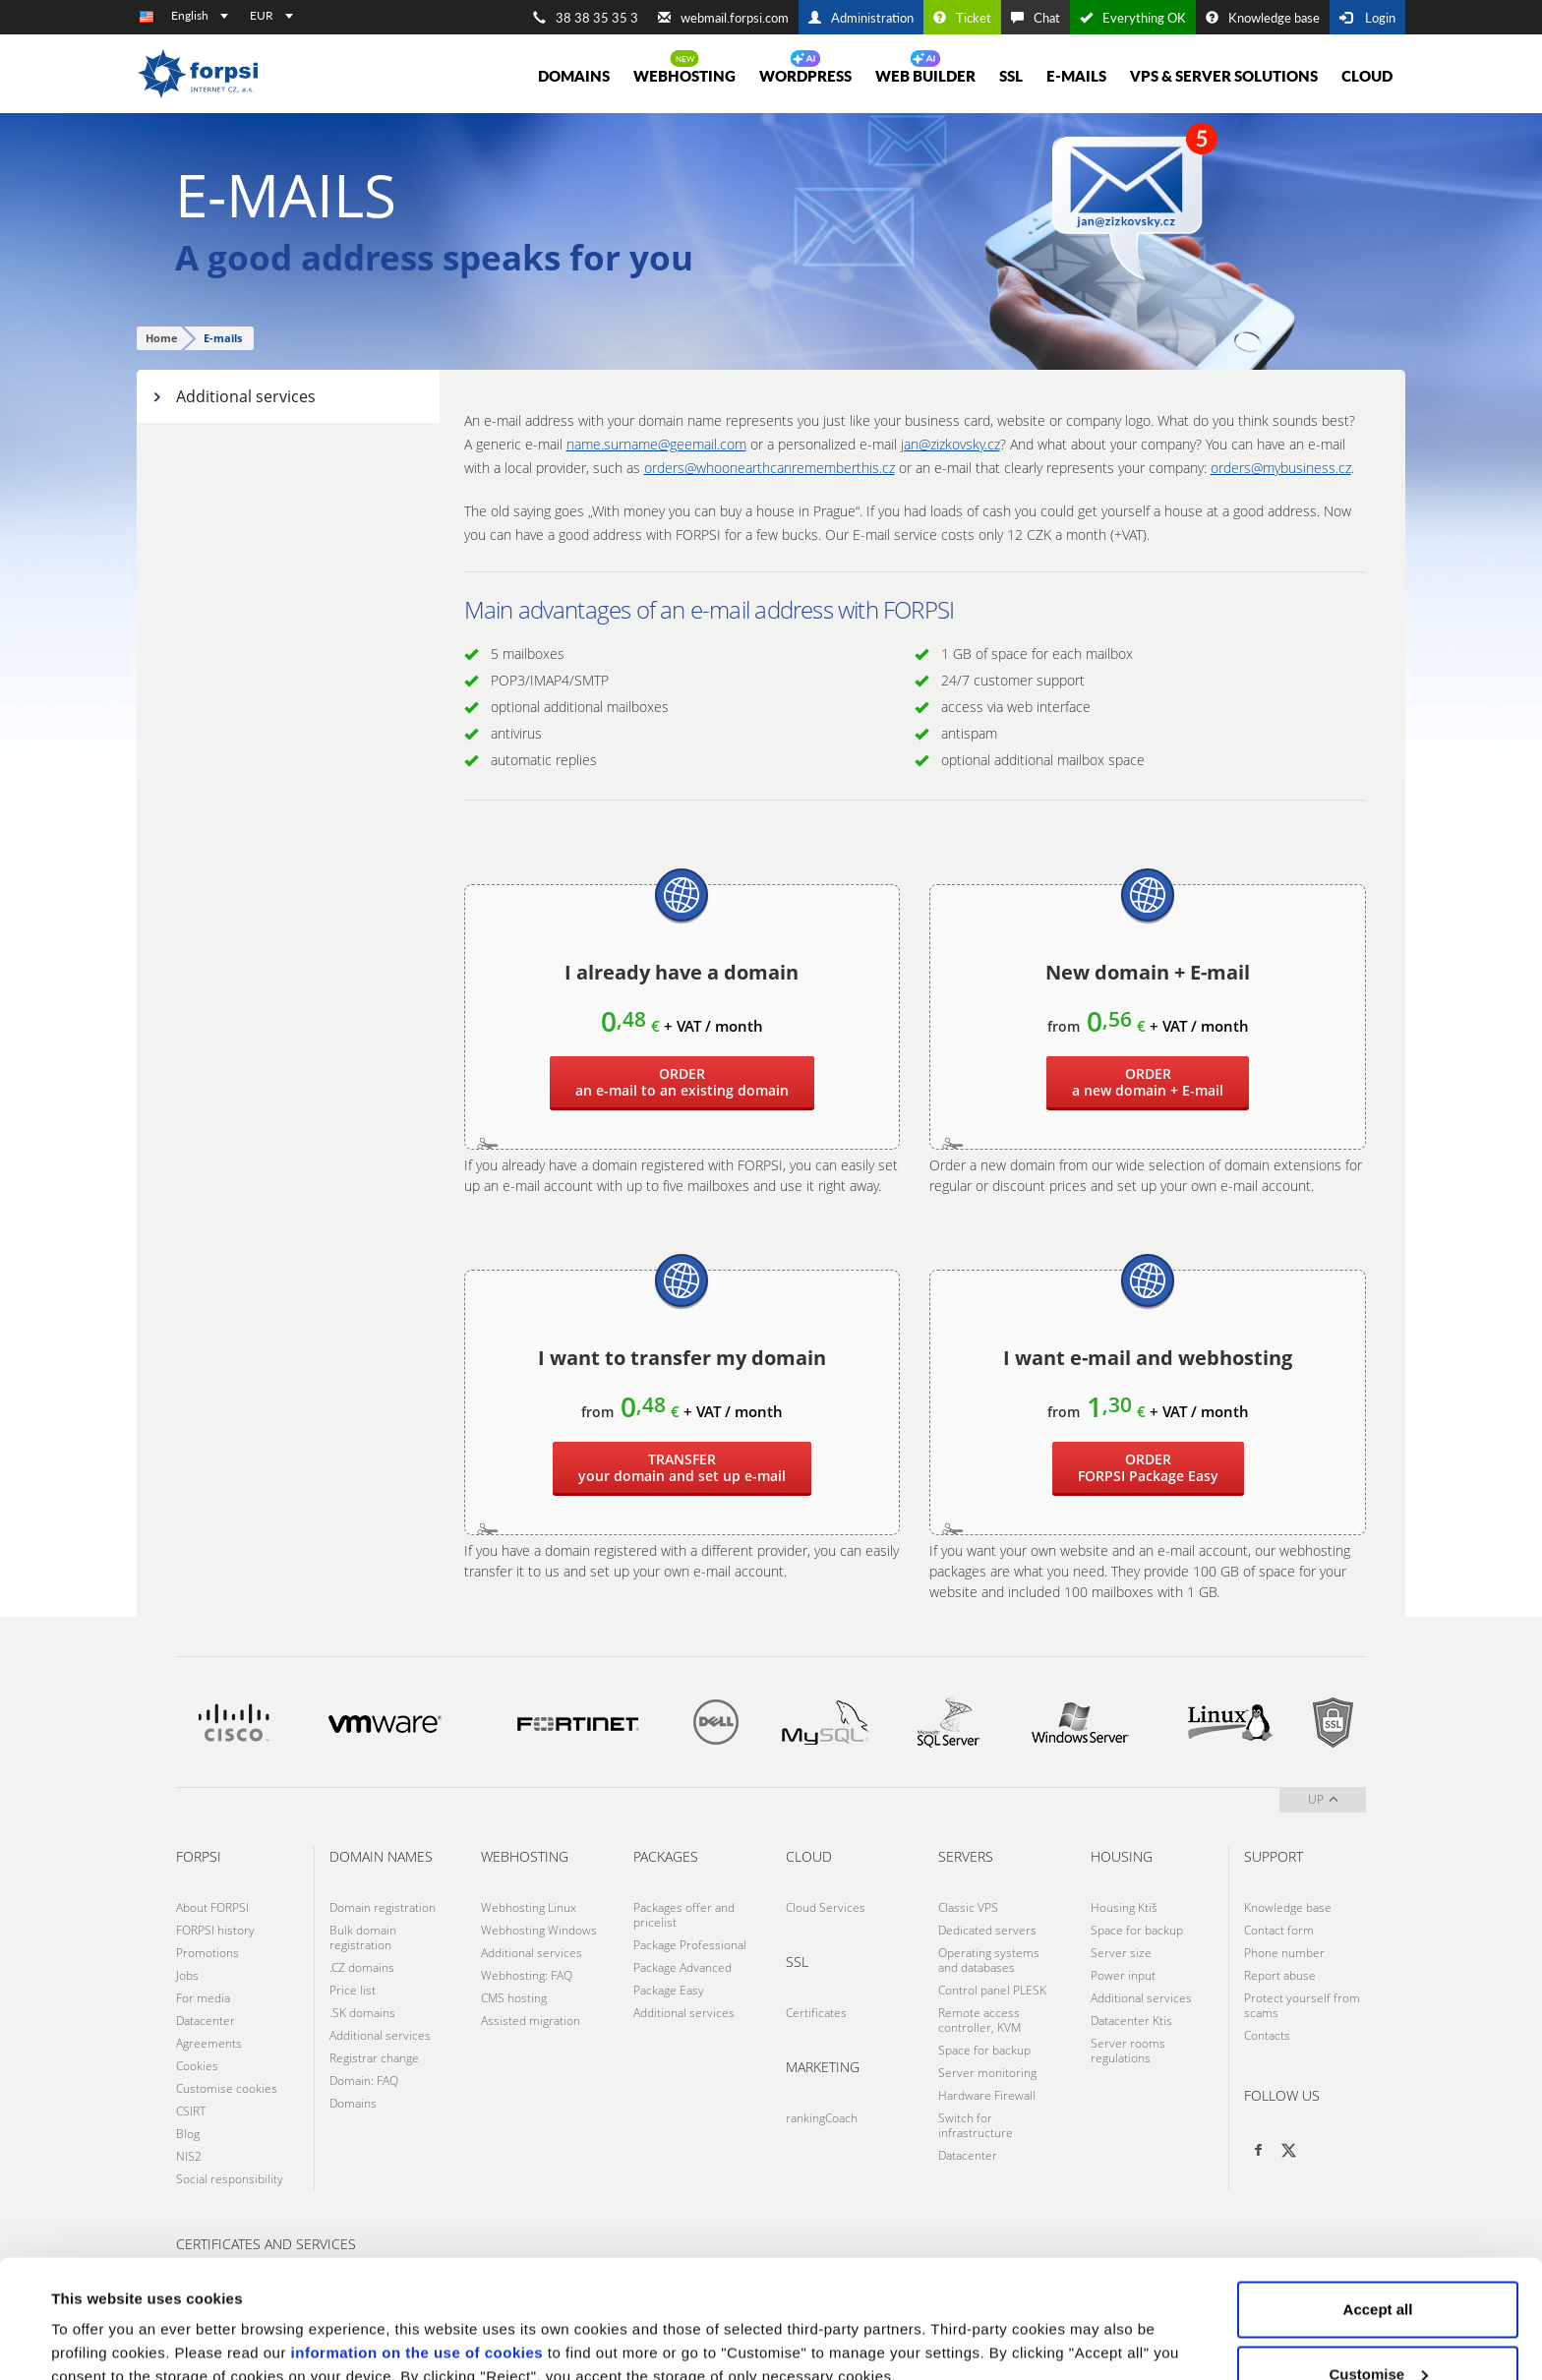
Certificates (816, 2012)
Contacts (1267, 2035)
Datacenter (205, 2020)
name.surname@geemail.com (656, 444)
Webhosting (684, 76)
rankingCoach (822, 2118)
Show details (97, 2319)
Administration (861, 18)
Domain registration (382, 1907)
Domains (574, 76)
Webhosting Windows (539, 1930)
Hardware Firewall (987, 2095)
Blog (188, 2133)
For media (203, 1998)
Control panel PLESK (992, 1990)
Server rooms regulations (1128, 2050)
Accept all (1378, 2198)
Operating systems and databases (988, 1960)
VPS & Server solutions (1224, 76)
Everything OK (1133, 18)
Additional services (233, 396)
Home (162, 337)
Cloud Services (825, 1907)
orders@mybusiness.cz (1281, 467)
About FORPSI (212, 1907)
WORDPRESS (805, 76)
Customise (1378, 2263)
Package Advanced (682, 1967)
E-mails (1076, 76)
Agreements (209, 2043)
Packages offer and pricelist (684, 1915)
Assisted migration (530, 2020)
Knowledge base (1263, 18)
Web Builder (925, 76)
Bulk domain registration (362, 1937)
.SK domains (362, 2012)
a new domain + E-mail (1147, 1082)
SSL (1011, 76)
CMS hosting (514, 1998)
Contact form (1279, 1930)
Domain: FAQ (363, 2080)
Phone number (1284, 1952)
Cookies (197, 2065)
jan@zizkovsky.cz (950, 444)
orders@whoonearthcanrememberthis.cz (769, 467)
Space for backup (984, 2050)
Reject (1377, 2327)
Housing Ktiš (1124, 1907)
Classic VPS (968, 1907)
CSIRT (191, 2111)
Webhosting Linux (528, 1907)
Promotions (207, 1952)
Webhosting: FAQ (526, 1975)
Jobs (187, 1975)
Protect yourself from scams (1302, 2005)
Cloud (1367, 76)
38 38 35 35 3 (585, 18)
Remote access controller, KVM (979, 2020)
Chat (1035, 18)
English (199, 15)
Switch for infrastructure (975, 2125)
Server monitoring (987, 2072)
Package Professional (689, 1944)
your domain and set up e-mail (682, 1467)
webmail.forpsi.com (723, 18)
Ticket (962, 18)
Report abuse (1280, 1975)
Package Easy (1148, 1467)
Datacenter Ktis (1131, 2020)
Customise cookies (226, 2088)
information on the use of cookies (417, 2241)
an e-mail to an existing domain (682, 1082)
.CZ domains (361, 1967)
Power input (1123, 1975)
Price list (352, 1990)
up (1323, 1799)
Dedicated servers (987, 1930)
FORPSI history (215, 1930)
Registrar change (374, 2058)
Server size (1121, 1952)
